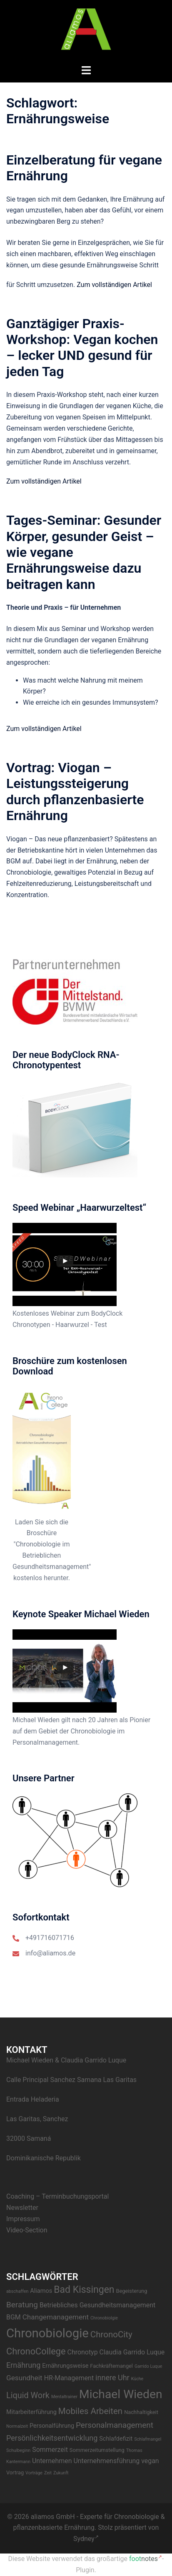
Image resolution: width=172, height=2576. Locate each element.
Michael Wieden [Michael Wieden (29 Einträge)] (120, 2394)
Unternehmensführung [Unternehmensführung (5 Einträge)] (106, 2461)
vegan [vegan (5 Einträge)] (150, 2461)
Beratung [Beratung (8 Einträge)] (22, 2304)
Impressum (23, 2219)
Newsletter (22, 2208)
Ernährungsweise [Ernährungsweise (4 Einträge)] (65, 2365)
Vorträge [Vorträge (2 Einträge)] (33, 2473)
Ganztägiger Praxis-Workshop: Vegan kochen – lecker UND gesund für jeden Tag (82, 347)
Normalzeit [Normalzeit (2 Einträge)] (17, 2426)
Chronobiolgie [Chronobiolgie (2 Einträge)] (104, 2318)
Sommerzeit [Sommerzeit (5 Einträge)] (50, 2450)
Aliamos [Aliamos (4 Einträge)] (41, 2290)
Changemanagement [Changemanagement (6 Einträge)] (55, 2317)
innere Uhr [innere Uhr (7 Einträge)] (112, 2377)
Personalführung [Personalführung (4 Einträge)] (52, 2425)
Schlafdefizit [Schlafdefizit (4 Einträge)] (115, 2438)
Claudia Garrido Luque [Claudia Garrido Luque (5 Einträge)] (132, 2352)
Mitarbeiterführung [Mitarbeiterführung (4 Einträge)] (31, 2412)
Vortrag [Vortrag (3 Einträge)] (15, 2472)
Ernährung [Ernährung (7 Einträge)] (23, 2365)
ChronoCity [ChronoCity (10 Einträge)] (111, 2334)
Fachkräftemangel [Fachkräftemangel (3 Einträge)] (111, 2366)
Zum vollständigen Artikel (114, 285)
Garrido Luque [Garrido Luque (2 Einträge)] (148, 2366)
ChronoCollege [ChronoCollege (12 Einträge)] (36, 2351)
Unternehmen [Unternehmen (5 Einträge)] (52, 2461)
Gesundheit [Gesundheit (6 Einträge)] (24, 2378)
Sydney (86, 2539)
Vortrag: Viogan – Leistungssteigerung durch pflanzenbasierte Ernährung (75, 791)
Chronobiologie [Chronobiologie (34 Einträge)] (47, 2333)
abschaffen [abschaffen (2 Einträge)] (17, 2291)
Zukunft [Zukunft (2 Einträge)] (61, 2473)
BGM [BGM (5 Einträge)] (13, 2317)
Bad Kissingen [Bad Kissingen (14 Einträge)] (84, 2289)
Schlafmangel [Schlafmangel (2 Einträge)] (147, 2439)
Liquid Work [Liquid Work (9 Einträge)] (28, 2395)
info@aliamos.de (50, 1953)
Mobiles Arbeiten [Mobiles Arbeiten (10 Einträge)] (90, 2411)
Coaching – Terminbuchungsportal (57, 2196)
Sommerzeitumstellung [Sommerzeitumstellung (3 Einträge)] (97, 2450)
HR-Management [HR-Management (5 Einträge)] (69, 2378)
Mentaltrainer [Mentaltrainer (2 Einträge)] (64, 2396)
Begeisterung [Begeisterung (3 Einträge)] (131, 2291)
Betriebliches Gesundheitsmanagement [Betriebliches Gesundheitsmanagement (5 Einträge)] (97, 2305)
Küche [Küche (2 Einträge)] (137, 2378)
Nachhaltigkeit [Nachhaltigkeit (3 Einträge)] (141, 2412)
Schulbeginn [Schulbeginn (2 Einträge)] (18, 2450)
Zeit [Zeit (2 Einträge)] (48, 2473)
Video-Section (26, 2230)
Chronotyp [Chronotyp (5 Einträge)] (82, 2352)
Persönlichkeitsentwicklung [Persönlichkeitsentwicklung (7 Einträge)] (51, 2438)
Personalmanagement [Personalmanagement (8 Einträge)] (114, 2425)
